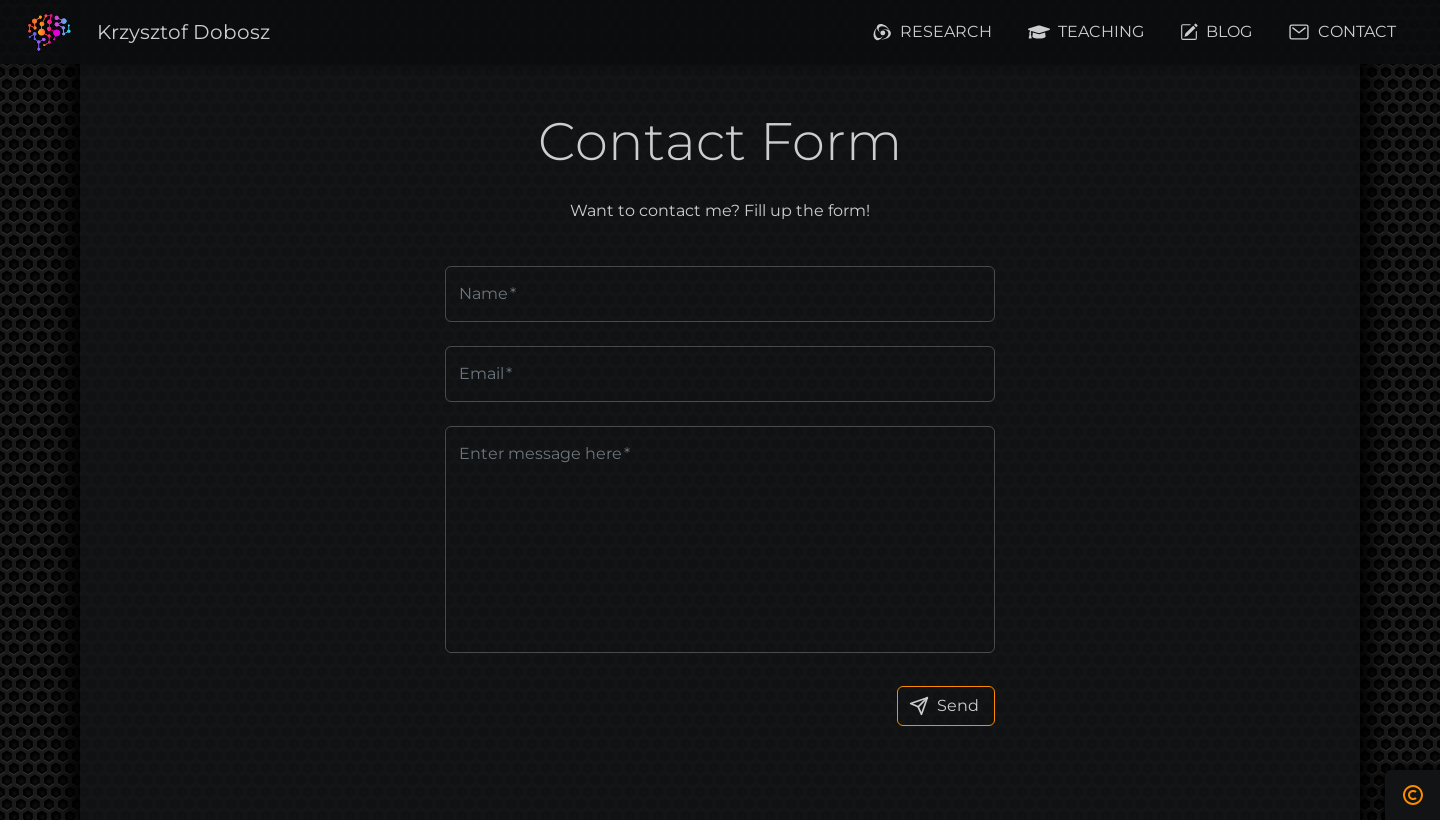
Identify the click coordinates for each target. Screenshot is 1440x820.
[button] (183, 32)
